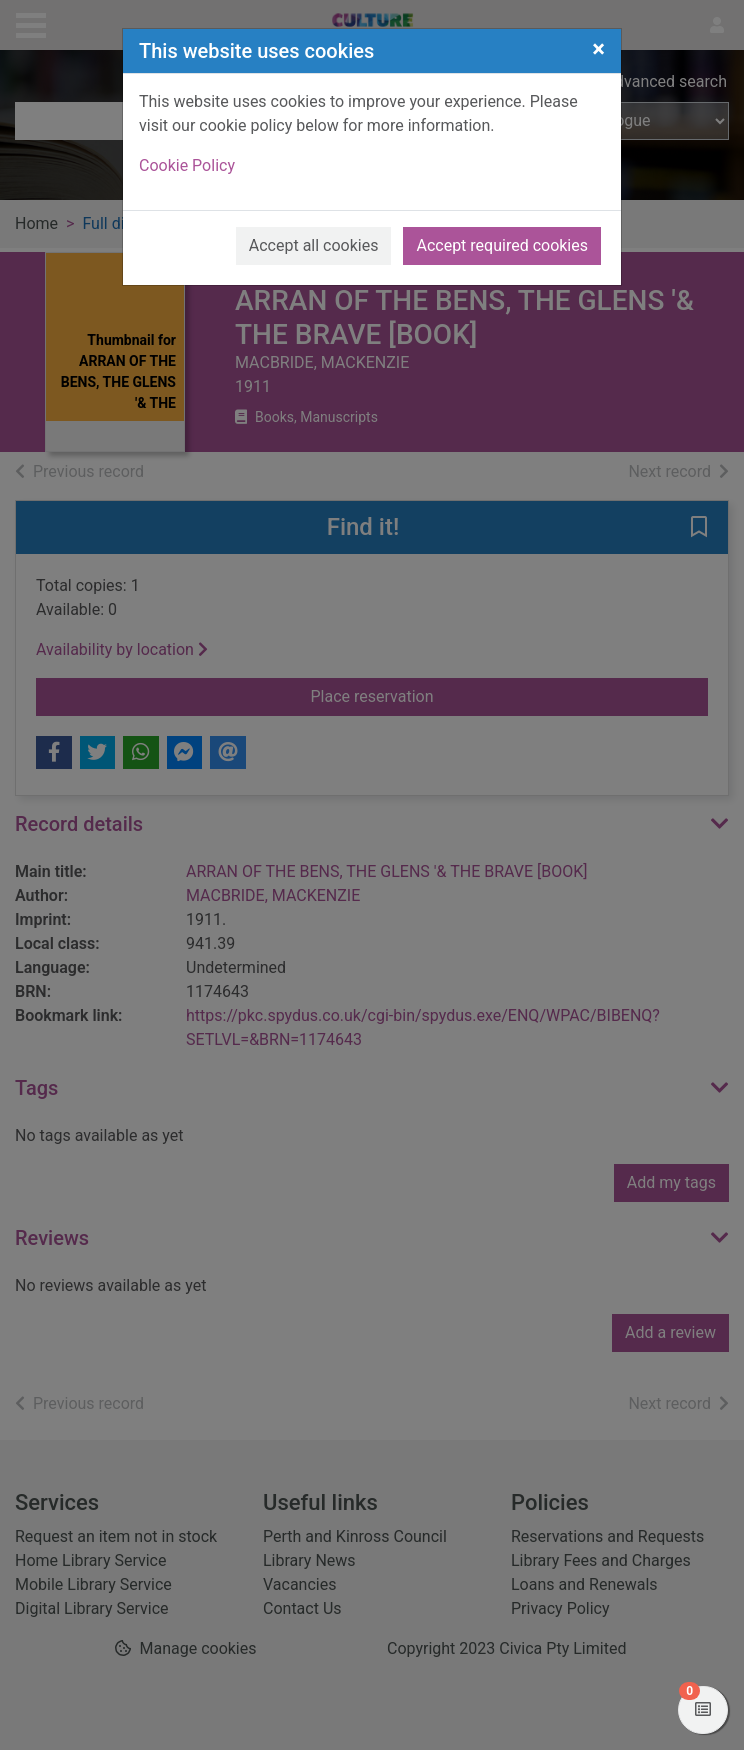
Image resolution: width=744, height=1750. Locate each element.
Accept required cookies (502, 245)
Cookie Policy (187, 165)
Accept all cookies (314, 245)
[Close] (598, 49)
